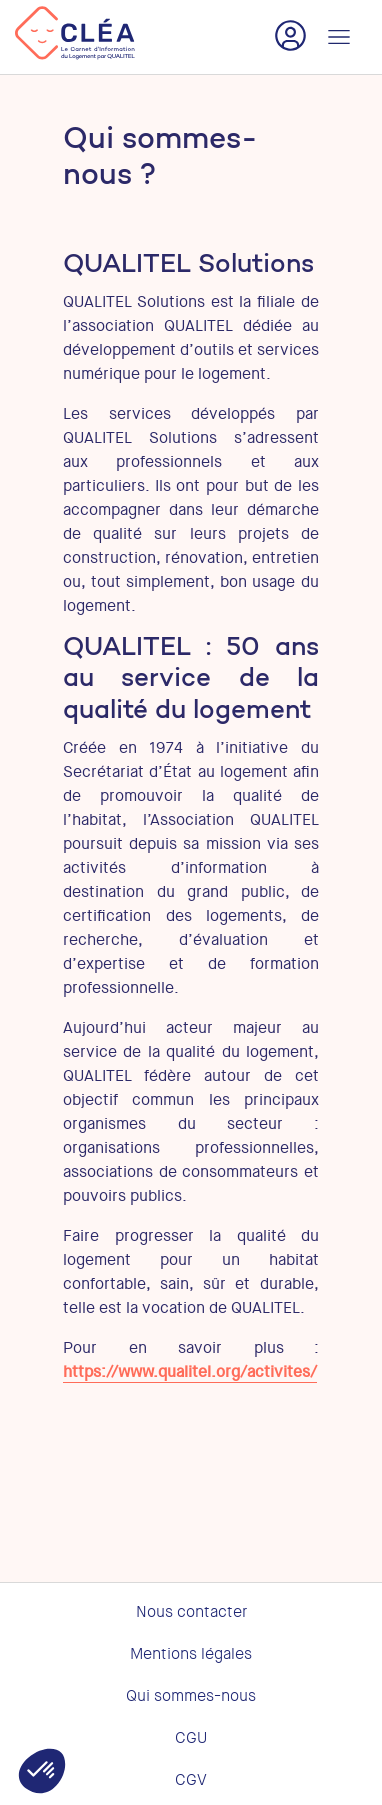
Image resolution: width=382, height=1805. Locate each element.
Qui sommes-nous (191, 1696)
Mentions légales (191, 1654)
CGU (191, 1738)
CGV (191, 1780)
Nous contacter (191, 1612)
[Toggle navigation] (339, 37)
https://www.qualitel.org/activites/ (190, 1372)
